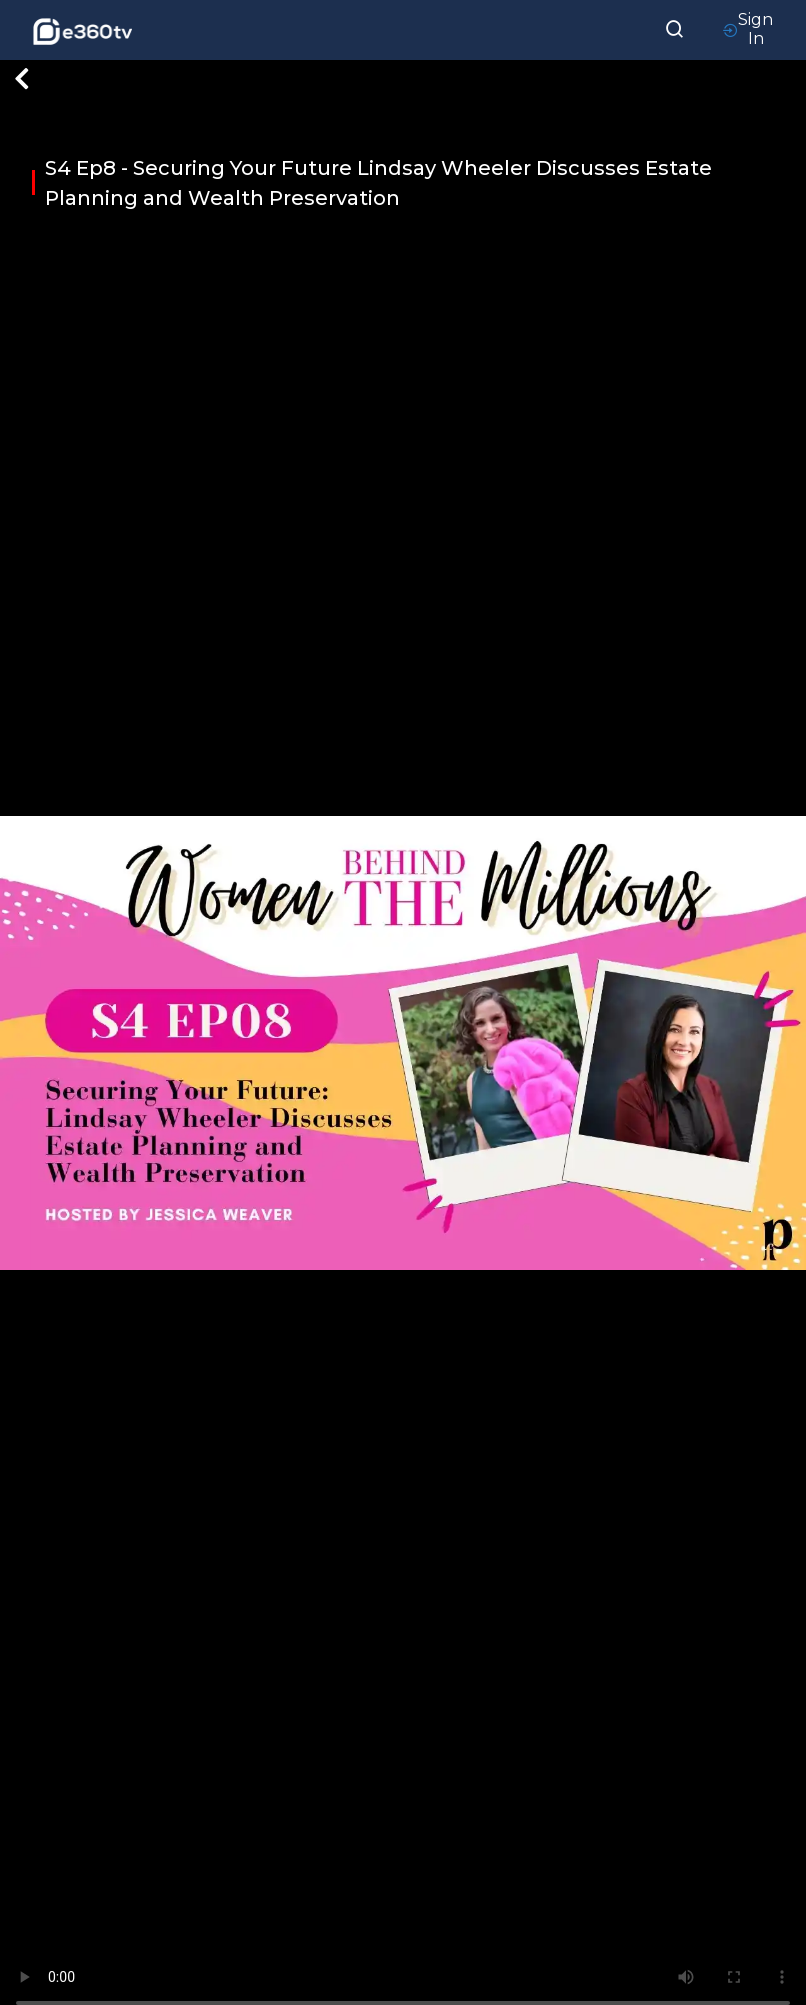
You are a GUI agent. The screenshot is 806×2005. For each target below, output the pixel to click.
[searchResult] (675, 27)
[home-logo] (82, 30)
